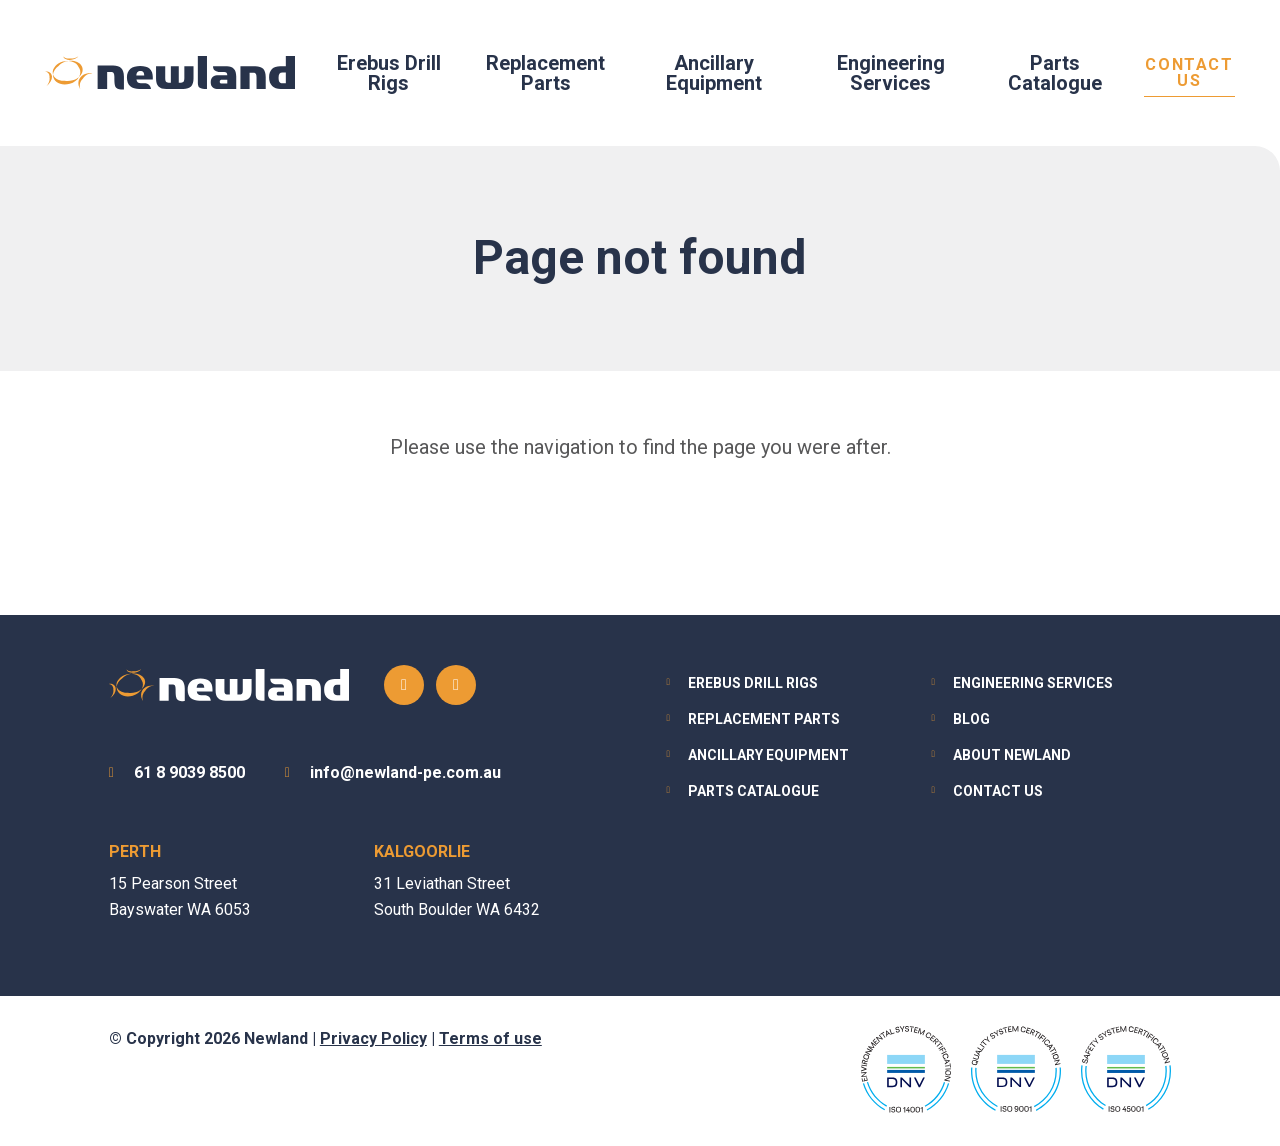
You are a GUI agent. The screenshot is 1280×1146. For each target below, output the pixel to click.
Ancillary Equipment (714, 73)
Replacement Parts (545, 73)
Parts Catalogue (1055, 73)
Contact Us (1189, 73)
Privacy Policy (373, 1038)
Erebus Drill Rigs (389, 73)
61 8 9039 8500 (189, 772)
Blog (971, 719)
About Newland (1012, 755)
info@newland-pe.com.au (405, 772)
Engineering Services (891, 73)
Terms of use (490, 1038)
